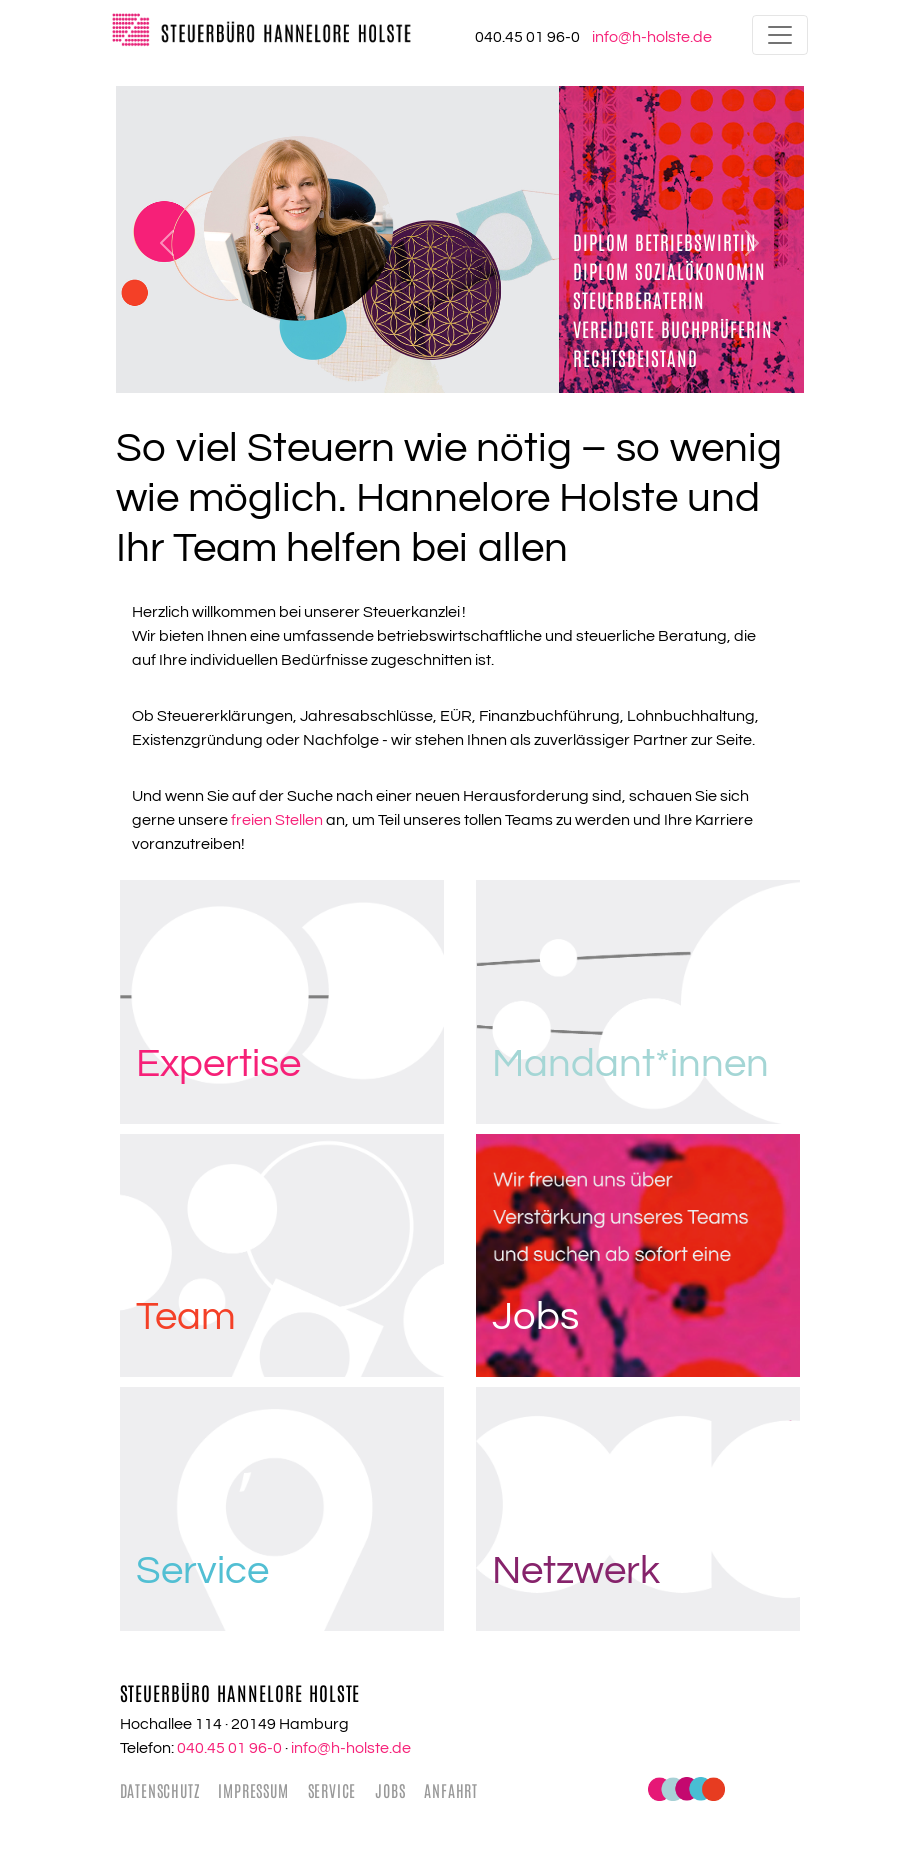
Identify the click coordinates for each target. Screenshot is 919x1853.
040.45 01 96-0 (229, 1748)
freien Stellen (277, 820)
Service (332, 1790)
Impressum (253, 1790)
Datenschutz (160, 1790)
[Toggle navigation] (780, 35)
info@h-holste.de (351, 1748)
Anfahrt (451, 1790)
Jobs (390, 1790)
